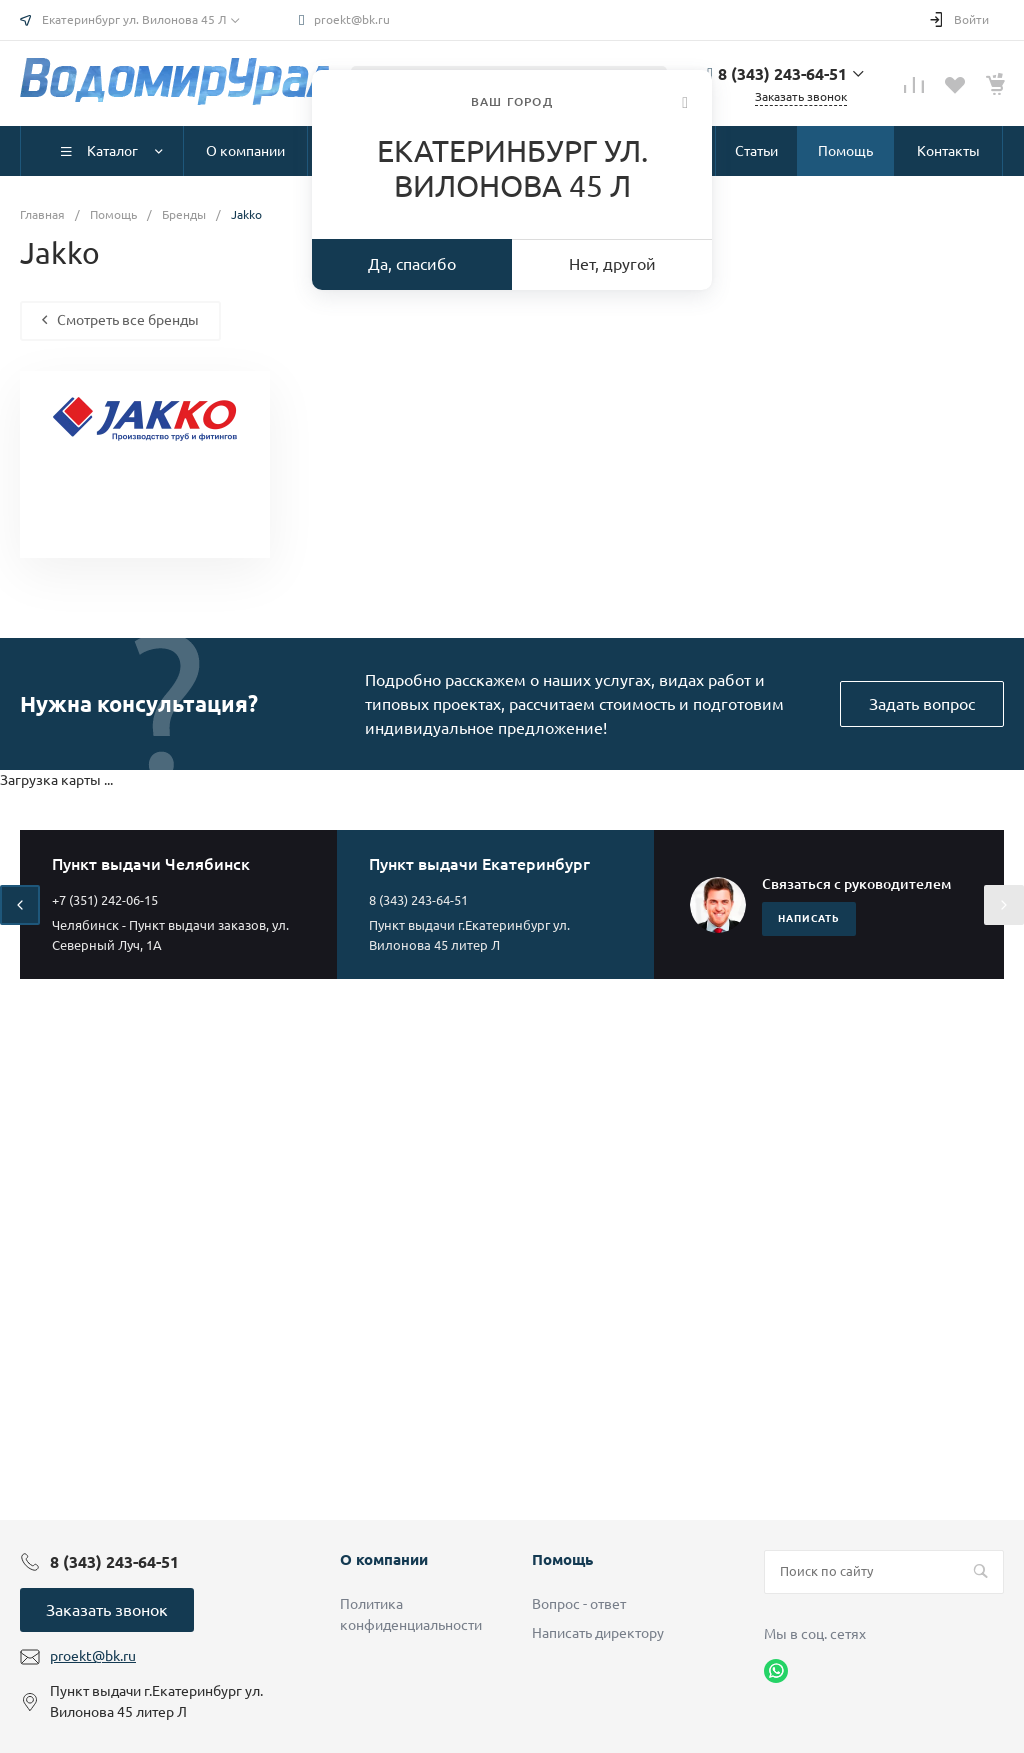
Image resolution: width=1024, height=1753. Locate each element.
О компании (384, 1559)
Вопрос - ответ (579, 1604)
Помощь (562, 1559)
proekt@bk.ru (352, 19)
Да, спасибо (412, 264)
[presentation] (20, 905)
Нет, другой (612, 264)
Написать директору (598, 1633)
